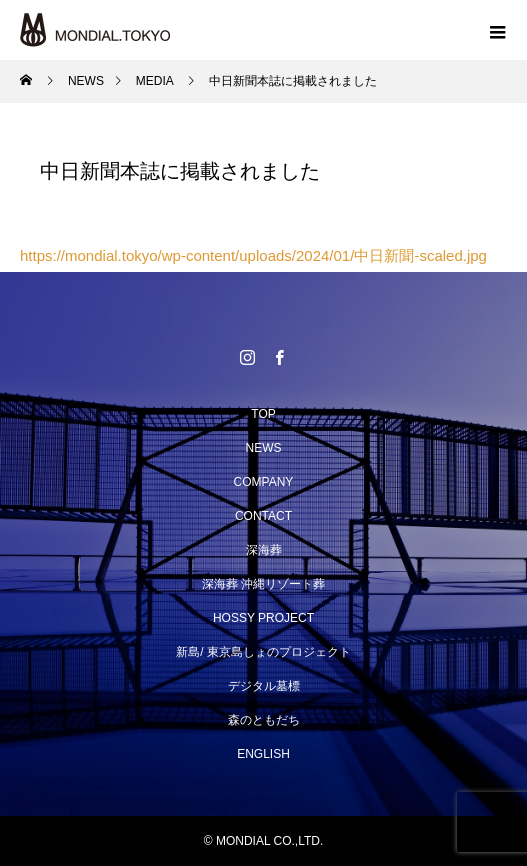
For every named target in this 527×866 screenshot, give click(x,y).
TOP (263, 414)
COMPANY (264, 482)
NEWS (264, 448)
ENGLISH (263, 754)
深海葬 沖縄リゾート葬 (263, 584)
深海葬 (264, 550)
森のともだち (264, 720)
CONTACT (263, 516)
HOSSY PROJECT (263, 618)
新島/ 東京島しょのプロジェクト (263, 652)
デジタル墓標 (264, 686)
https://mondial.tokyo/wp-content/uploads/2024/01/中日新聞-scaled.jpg (253, 255)
